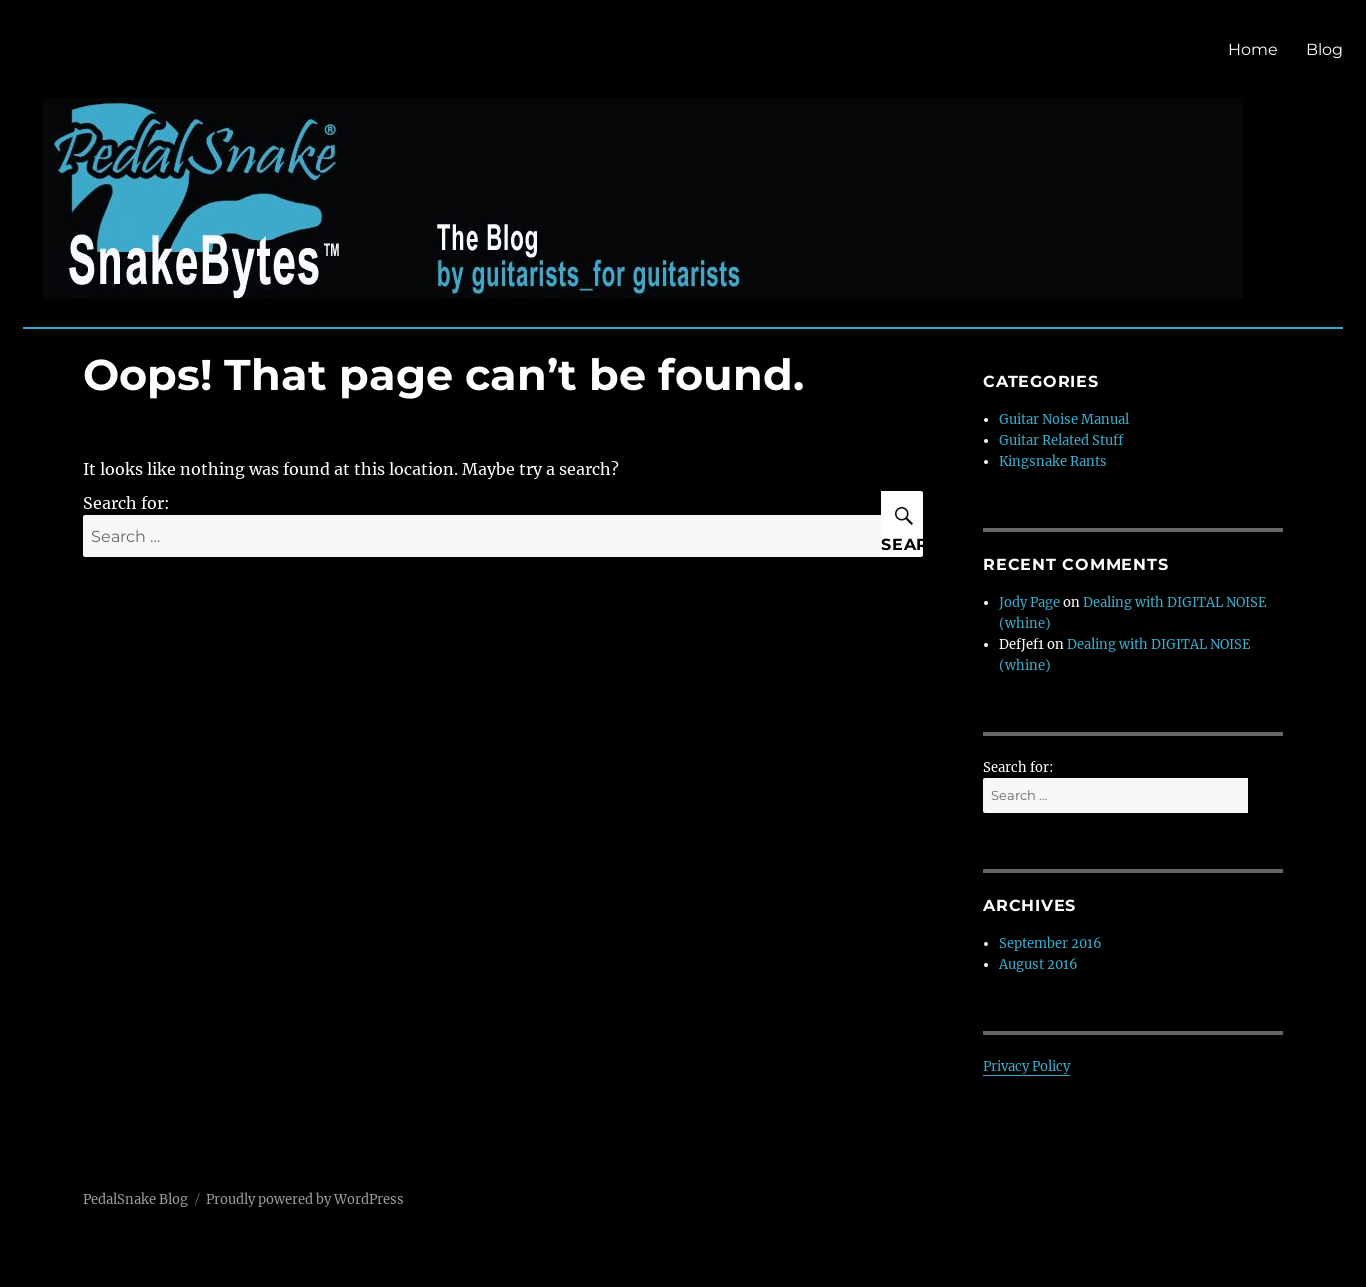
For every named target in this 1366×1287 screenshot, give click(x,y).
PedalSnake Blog (135, 1199)
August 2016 (1038, 964)
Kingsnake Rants (1053, 461)
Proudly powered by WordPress (305, 1199)
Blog (1324, 49)
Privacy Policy (1026, 1066)
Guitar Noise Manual (1064, 419)
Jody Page (1029, 602)
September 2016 (1050, 943)
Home (1253, 49)
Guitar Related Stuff (1061, 440)
